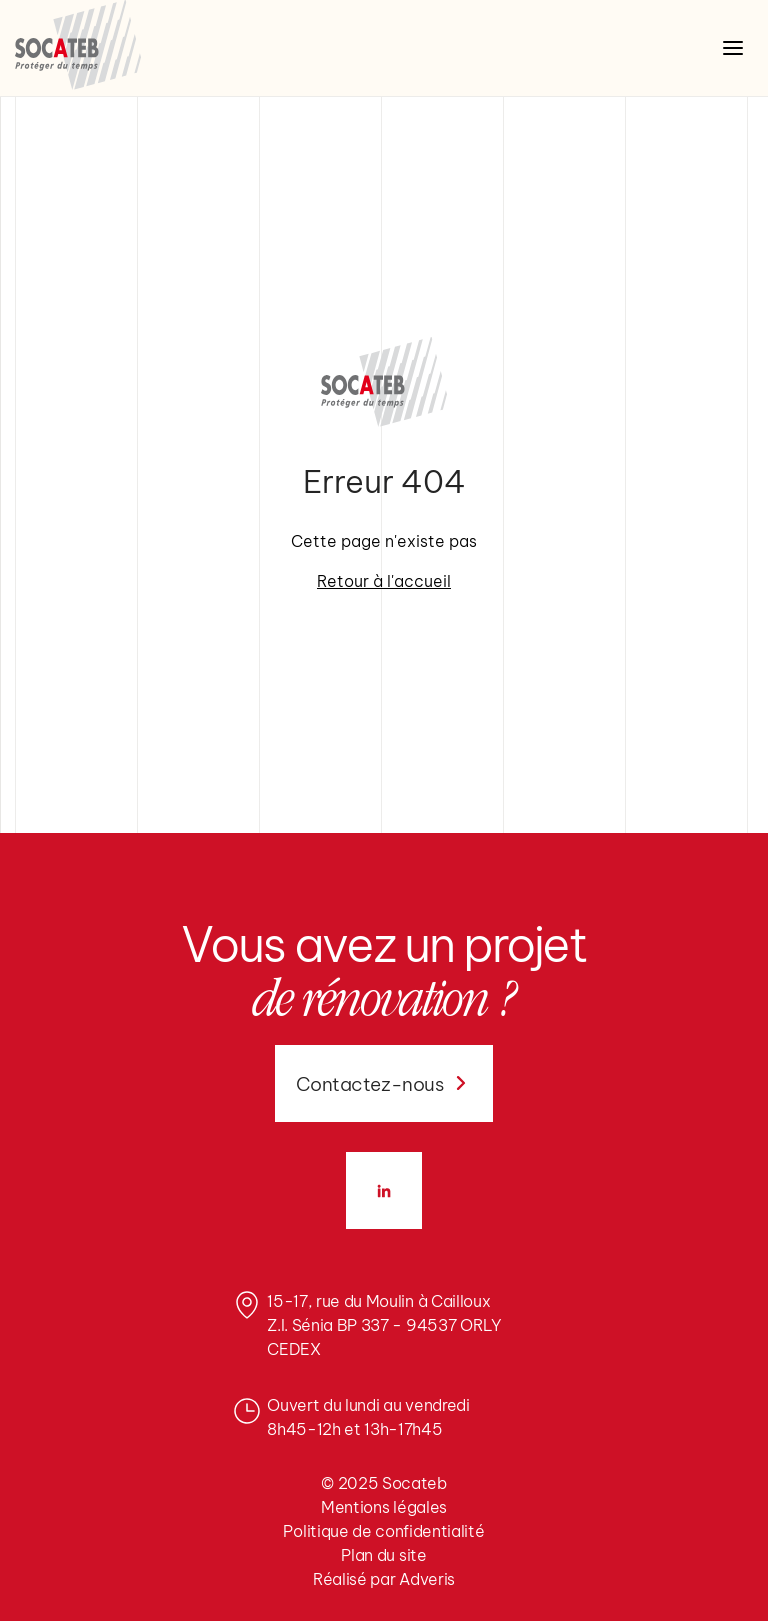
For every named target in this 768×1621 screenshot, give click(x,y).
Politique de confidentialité (383, 1531)
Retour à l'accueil (384, 581)
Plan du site (383, 1555)
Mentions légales (384, 1507)
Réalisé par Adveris (384, 1579)
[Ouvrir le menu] (733, 48)
